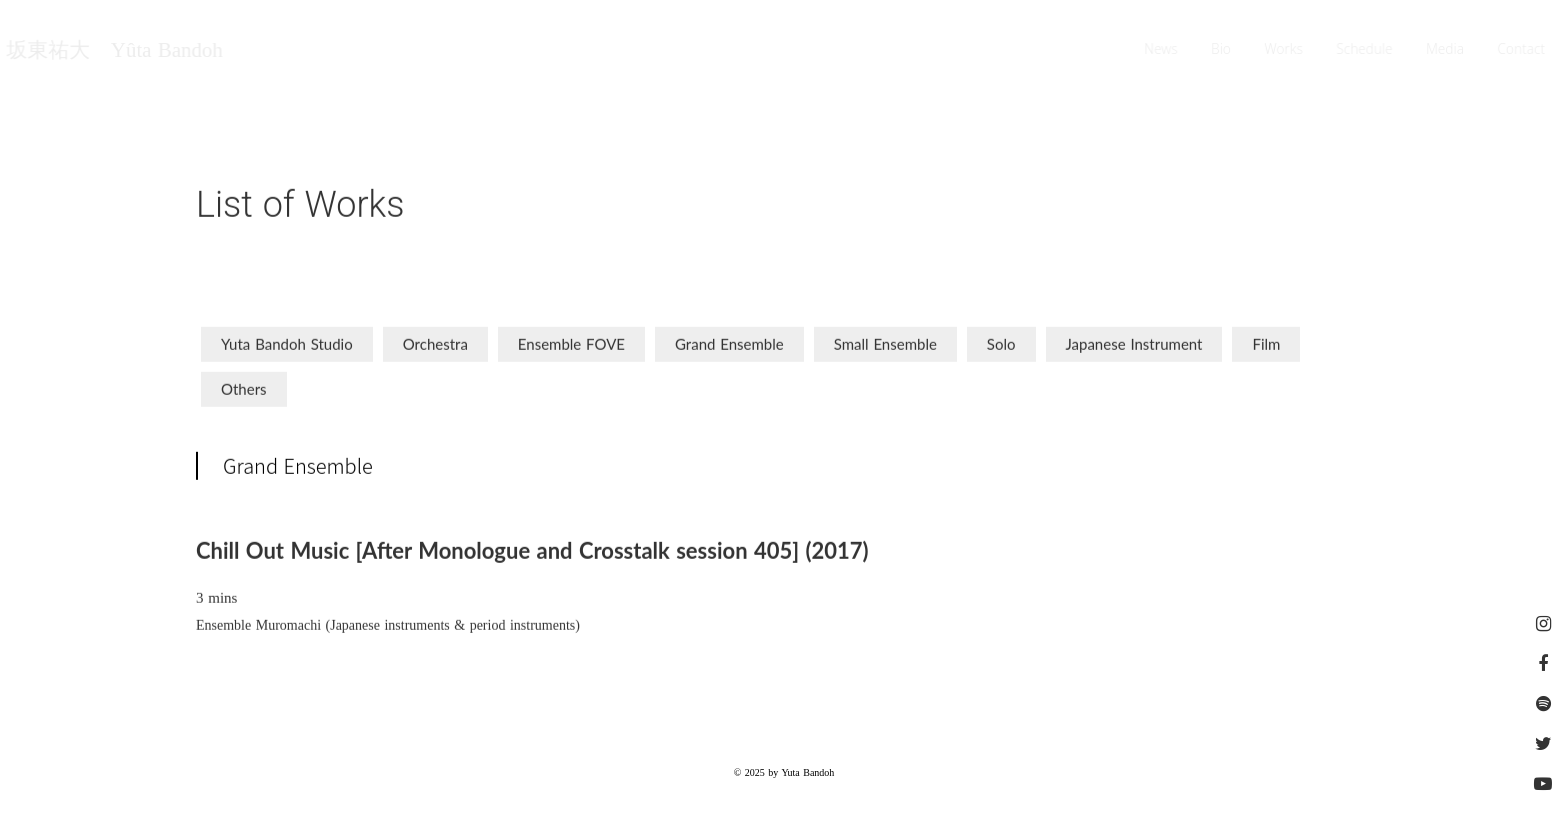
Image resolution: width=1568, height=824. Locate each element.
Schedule (1365, 50)
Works (1284, 50)
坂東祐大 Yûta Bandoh (113, 50)
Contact (1523, 50)
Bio (1222, 50)
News (1162, 50)
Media (1446, 50)
